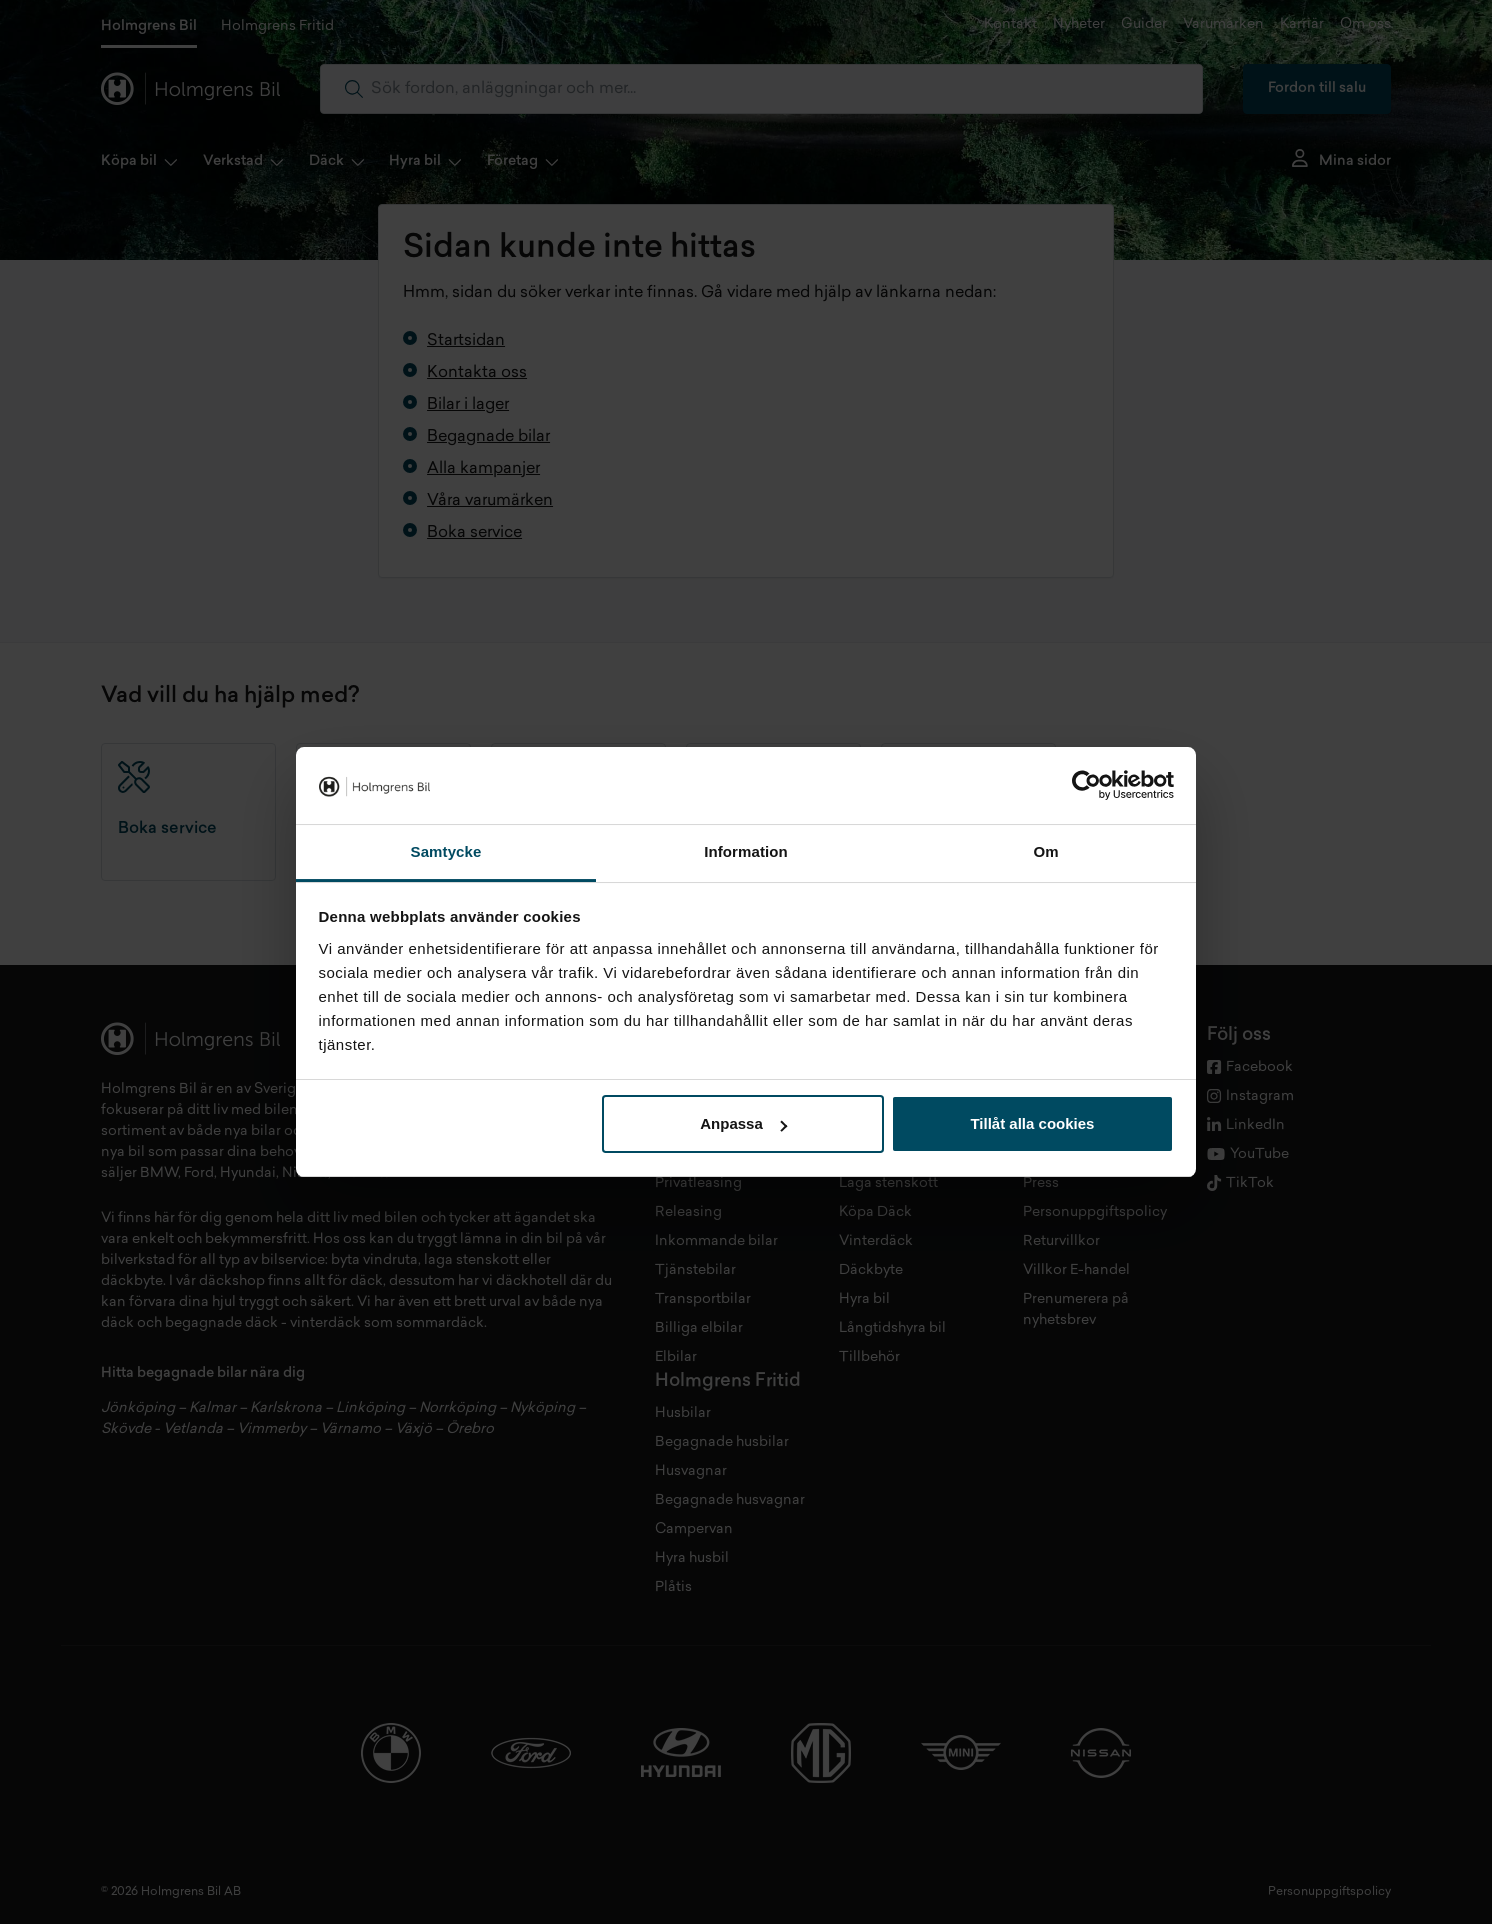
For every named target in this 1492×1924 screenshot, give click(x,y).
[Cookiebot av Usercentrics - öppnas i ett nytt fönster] (1086, 786)
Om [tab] (1045, 851)
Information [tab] (746, 851)
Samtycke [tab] (446, 851)
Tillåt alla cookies (1032, 1123)
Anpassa (743, 1123)
